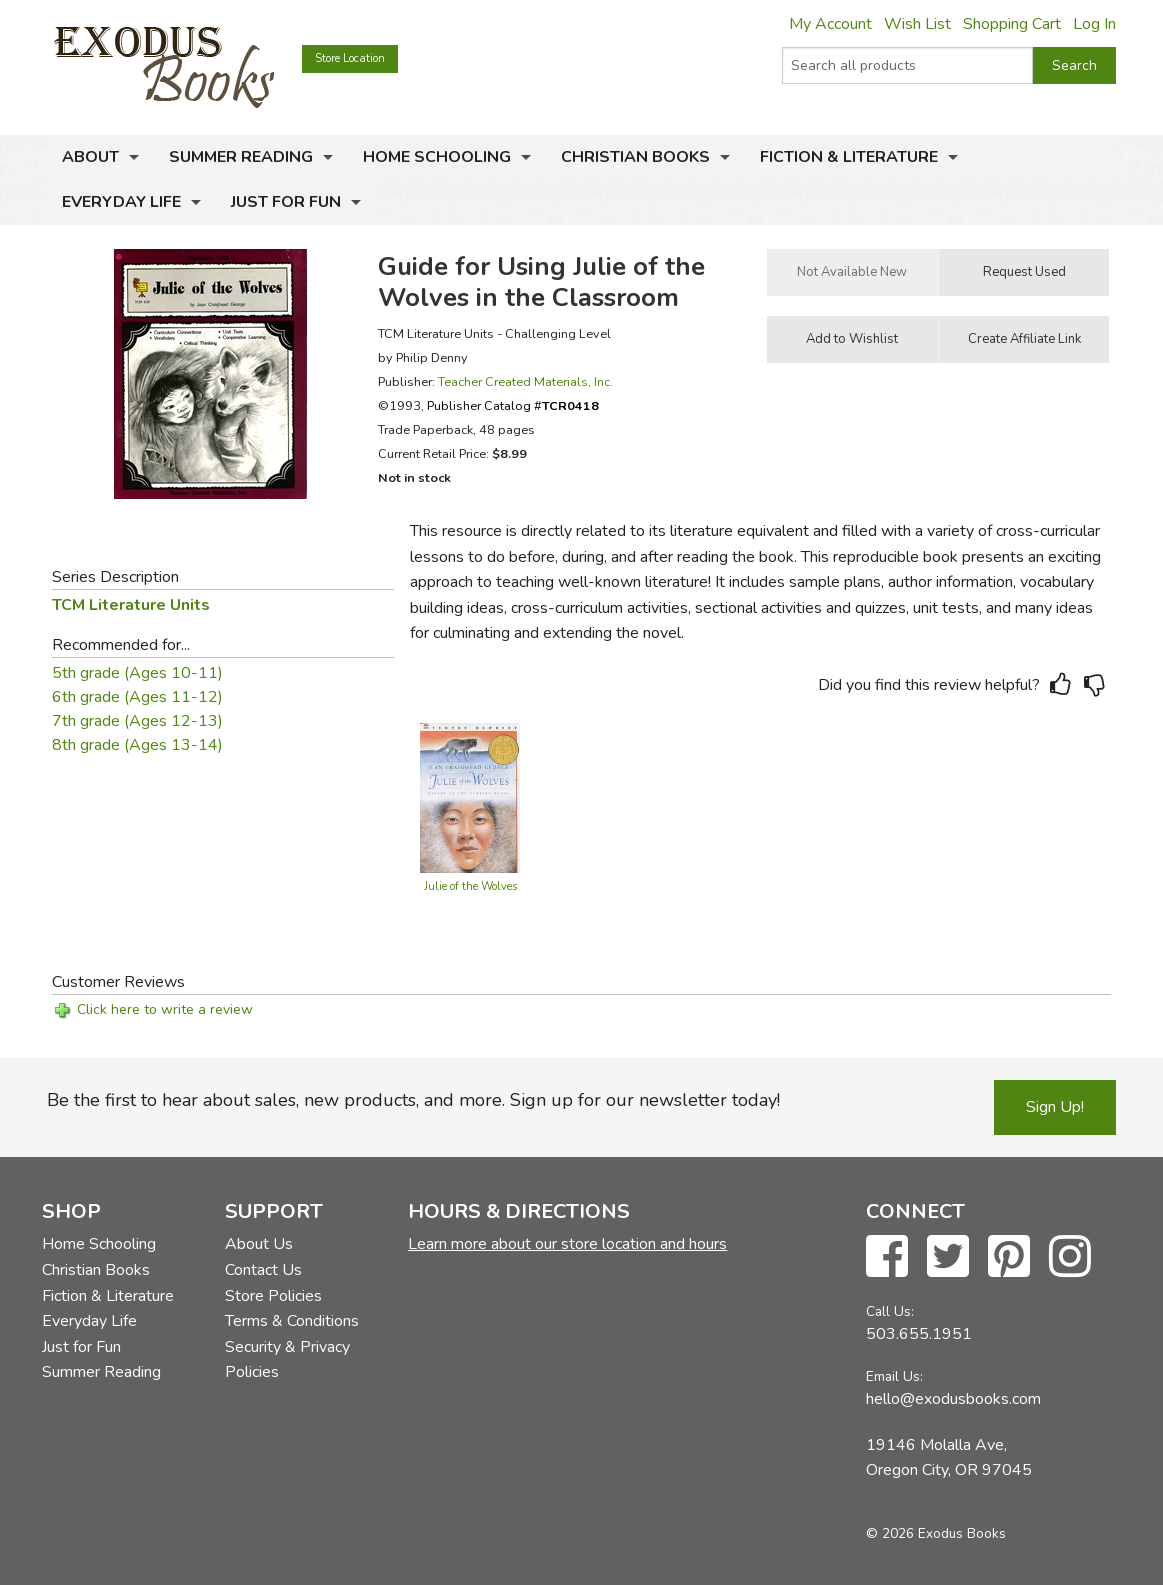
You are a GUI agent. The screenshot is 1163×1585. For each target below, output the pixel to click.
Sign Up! (1055, 1107)
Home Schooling (437, 157)
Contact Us (263, 1270)
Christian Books (635, 157)
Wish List (917, 24)
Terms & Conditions (292, 1321)
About (90, 157)
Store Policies (273, 1296)
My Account (830, 24)
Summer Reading (241, 157)
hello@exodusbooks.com (953, 1399)
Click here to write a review (165, 1009)
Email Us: (894, 1376)
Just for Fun (286, 202)
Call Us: (890, 1311)
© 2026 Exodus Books (936, 1533)
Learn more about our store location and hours (567, 1244)
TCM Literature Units (131, 605)
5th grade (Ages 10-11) (137, 673)
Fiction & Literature (849, 157)
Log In (1094, 24)
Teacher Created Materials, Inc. (525, 381)
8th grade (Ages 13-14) (137, 745)
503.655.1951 (919, 1334)
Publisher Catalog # (513, 405)
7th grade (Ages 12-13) (137, 721)
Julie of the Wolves (470, 886)
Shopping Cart (1012, 24)
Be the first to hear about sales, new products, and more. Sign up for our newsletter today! (413, 1100)
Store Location (350, 58)
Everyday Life (121, 202)
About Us (259, 1244)
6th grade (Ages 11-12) (137, 697)
